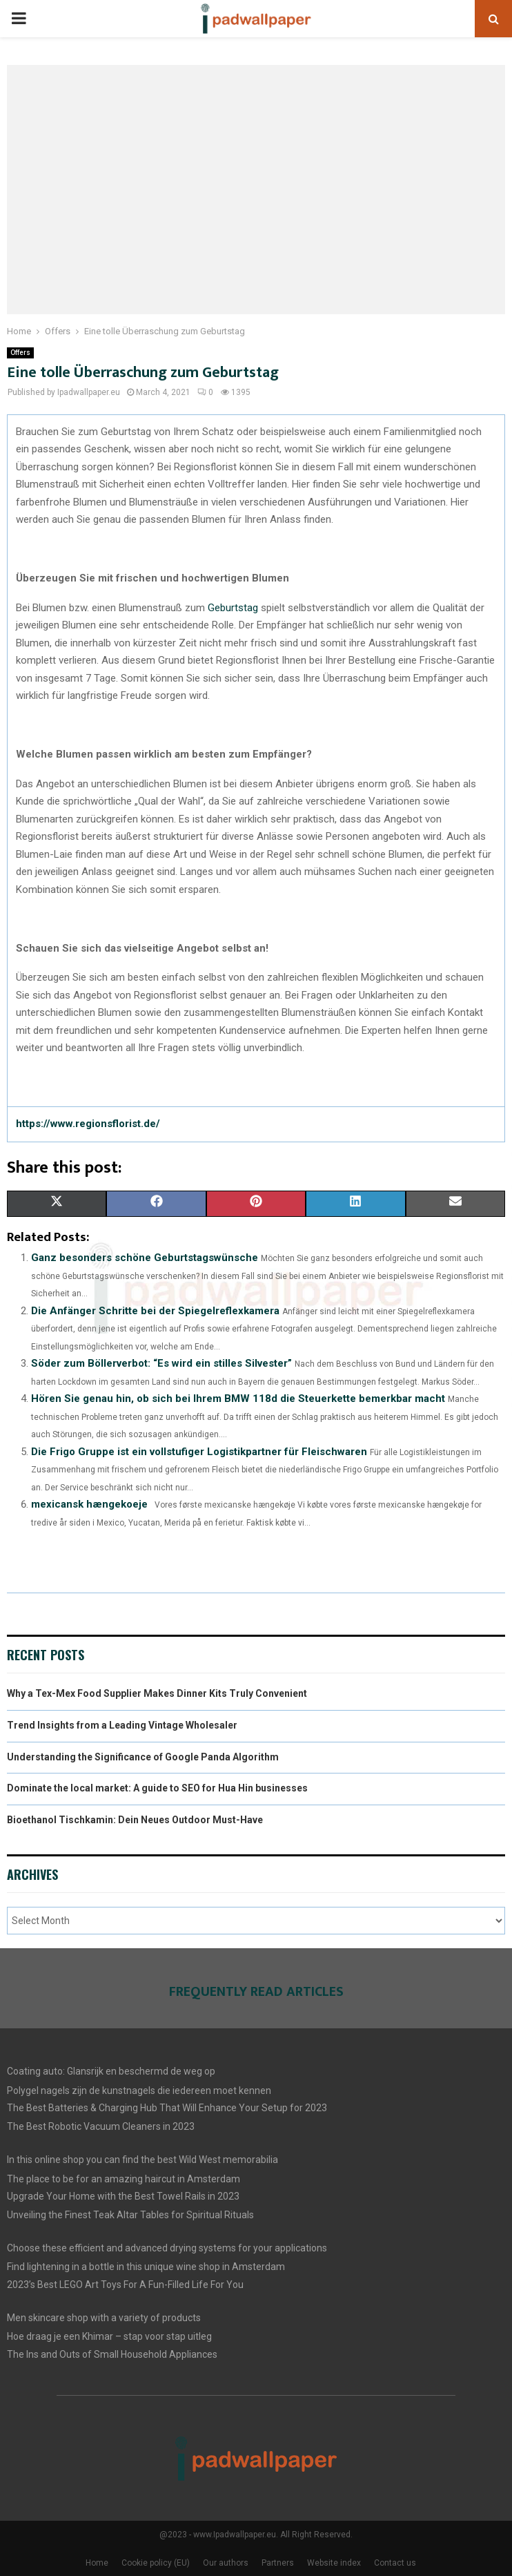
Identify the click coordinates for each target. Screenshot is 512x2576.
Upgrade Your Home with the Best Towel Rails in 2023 (123, 2196)
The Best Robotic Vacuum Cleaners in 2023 (101, 2126)
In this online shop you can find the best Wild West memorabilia (142, 2159)
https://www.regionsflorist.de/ (88, 1123)
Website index (334, 2563)
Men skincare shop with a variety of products (104, 2317)
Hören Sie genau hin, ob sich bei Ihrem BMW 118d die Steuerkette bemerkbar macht (238, 1398)
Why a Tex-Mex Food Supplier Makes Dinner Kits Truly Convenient (157, 1693)
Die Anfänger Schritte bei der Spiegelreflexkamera (155, 1311)
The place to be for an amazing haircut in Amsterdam (123, 2178)
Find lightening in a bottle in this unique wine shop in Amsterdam (146, 2266)
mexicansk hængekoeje (89, 1504)
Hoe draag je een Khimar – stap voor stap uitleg (109, 2336)
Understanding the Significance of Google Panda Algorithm (143, 1756)
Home (97, 2563)
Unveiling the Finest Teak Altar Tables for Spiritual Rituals (130, 2214)
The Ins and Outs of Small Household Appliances (112, 2354)
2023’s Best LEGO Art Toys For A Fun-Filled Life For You (125, 2284)
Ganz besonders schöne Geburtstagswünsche (144, 1257)
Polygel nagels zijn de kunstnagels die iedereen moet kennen (139, 2090)
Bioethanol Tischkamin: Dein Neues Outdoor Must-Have (135, 1819)
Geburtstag (233, 608)
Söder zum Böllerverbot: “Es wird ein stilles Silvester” (161, 1363)
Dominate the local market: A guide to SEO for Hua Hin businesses (157, 1788)
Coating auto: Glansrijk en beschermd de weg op (111, 2071)
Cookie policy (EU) (155, 2563)
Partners (278, 2563)
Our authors (225, 2563)
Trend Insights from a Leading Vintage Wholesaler (122, 1725)
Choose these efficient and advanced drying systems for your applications (167, 2247)
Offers (20, 352)
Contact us (395, 2563)
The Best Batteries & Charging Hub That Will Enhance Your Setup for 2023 (167, 2107)
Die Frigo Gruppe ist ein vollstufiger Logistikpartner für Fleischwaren (199, 1451)
